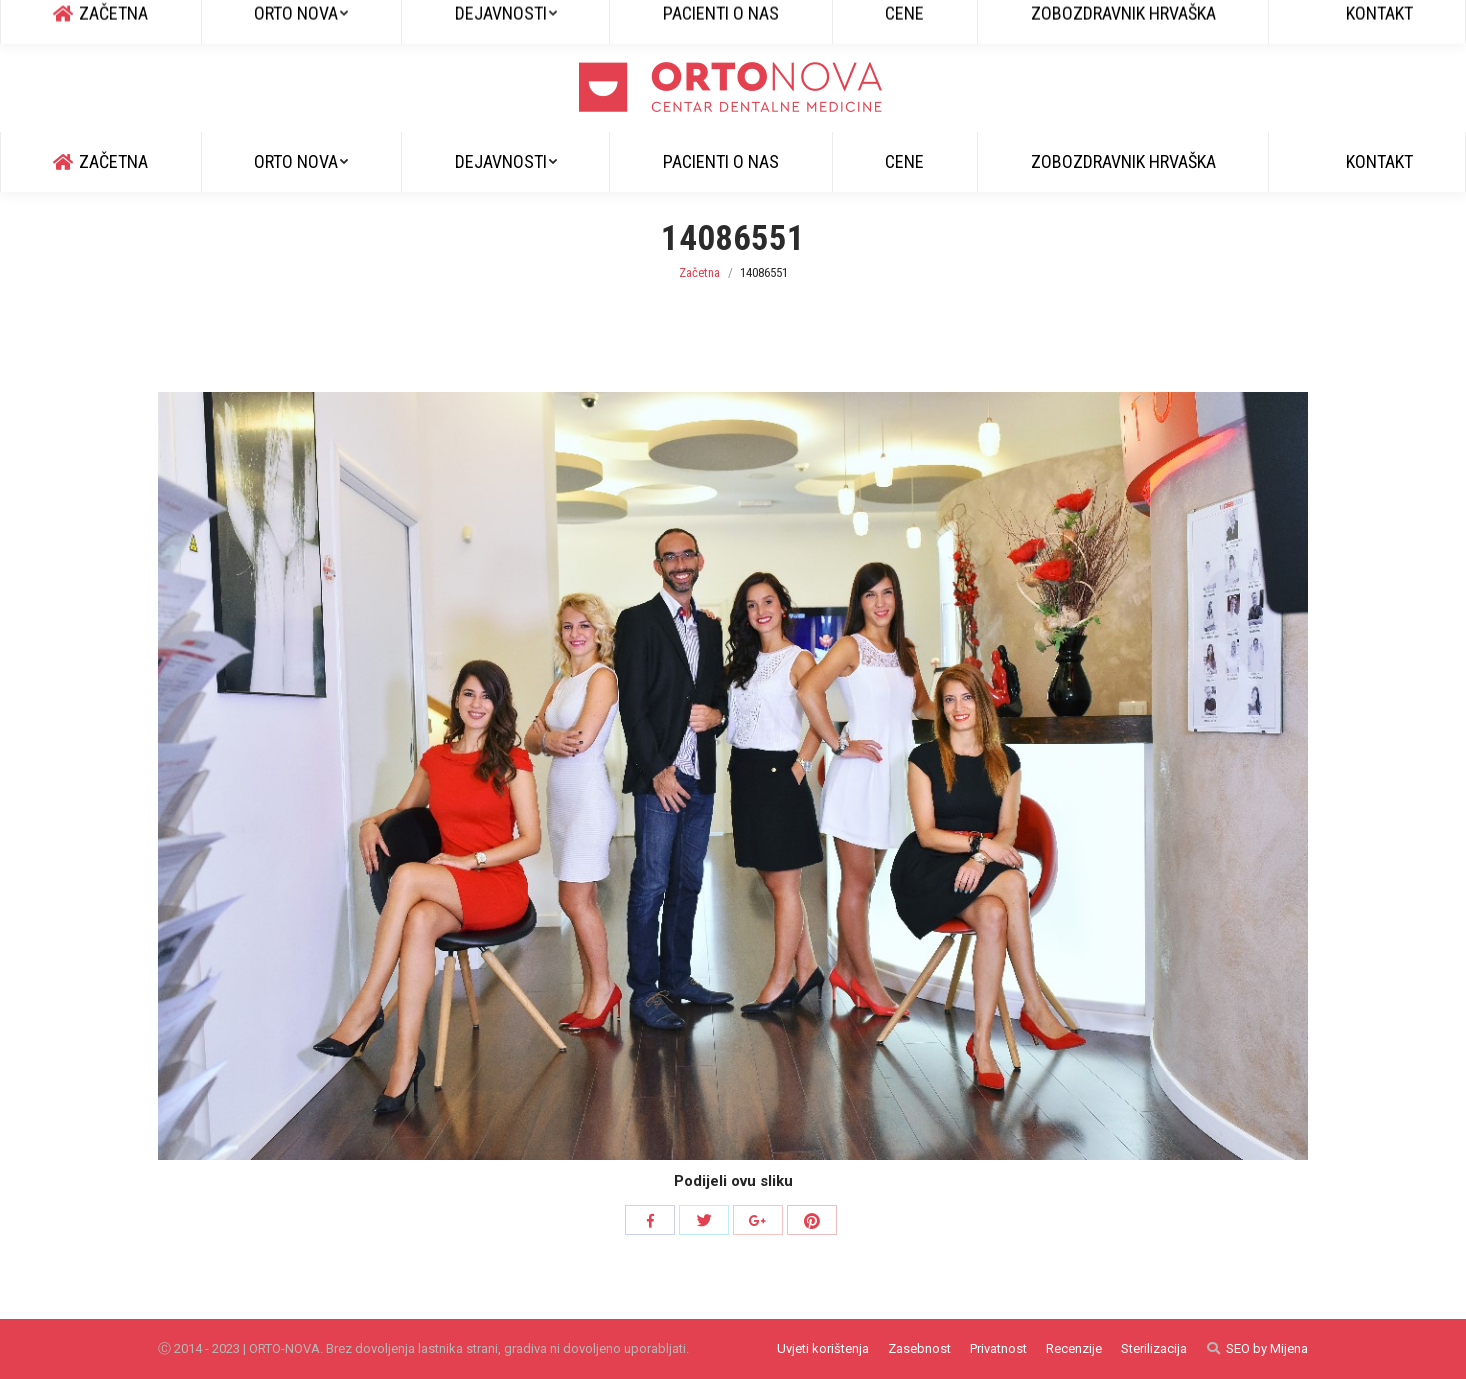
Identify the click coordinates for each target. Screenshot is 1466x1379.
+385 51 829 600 (119, 21)
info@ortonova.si (251, 21)
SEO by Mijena (1267, 1348)
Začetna (699, 272)
